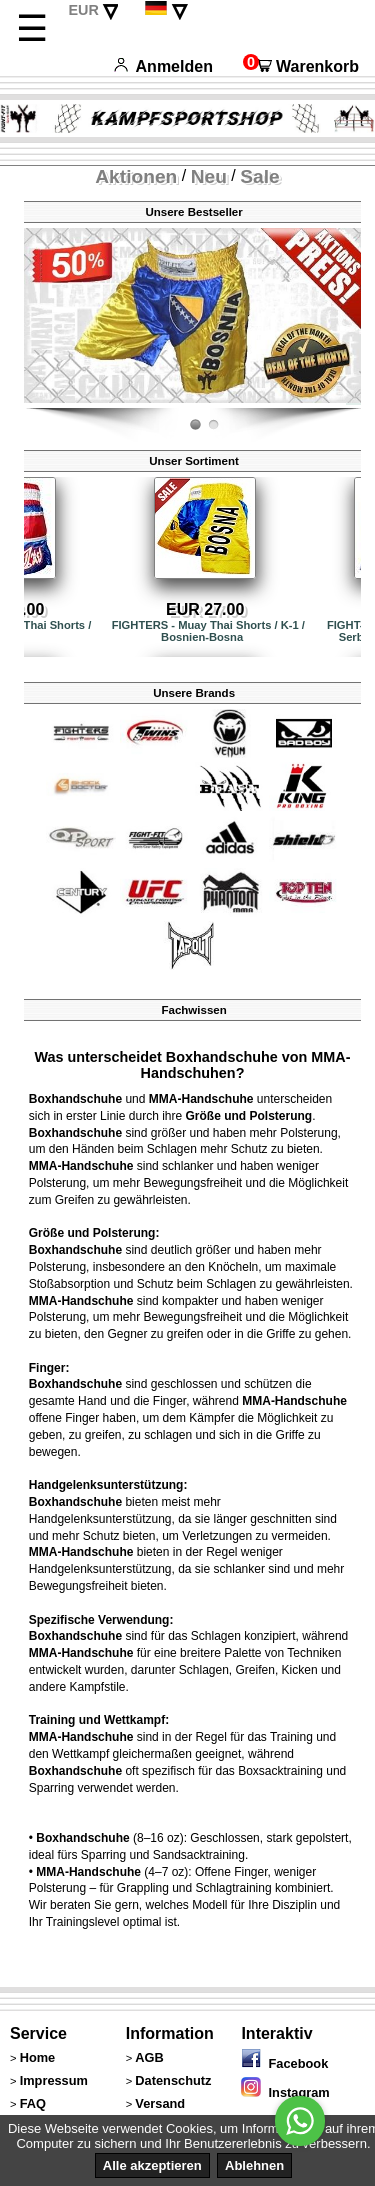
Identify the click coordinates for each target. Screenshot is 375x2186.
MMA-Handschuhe (201, 1099)
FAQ (33, 2103)
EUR (83, 10)
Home (38, 2057)
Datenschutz (173, 2080)
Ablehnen (254, 2165)
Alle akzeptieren (152, 2165)
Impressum (54, 2080)
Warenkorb (301, 66)
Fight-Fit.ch (356, 404)
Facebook (284, 2063)
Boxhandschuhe (75, 1099)
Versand (160, 2103)
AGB (149, 2057)
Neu (209, 176)
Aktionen (136, 176)
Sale (259, 176)
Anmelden (163, 66)
